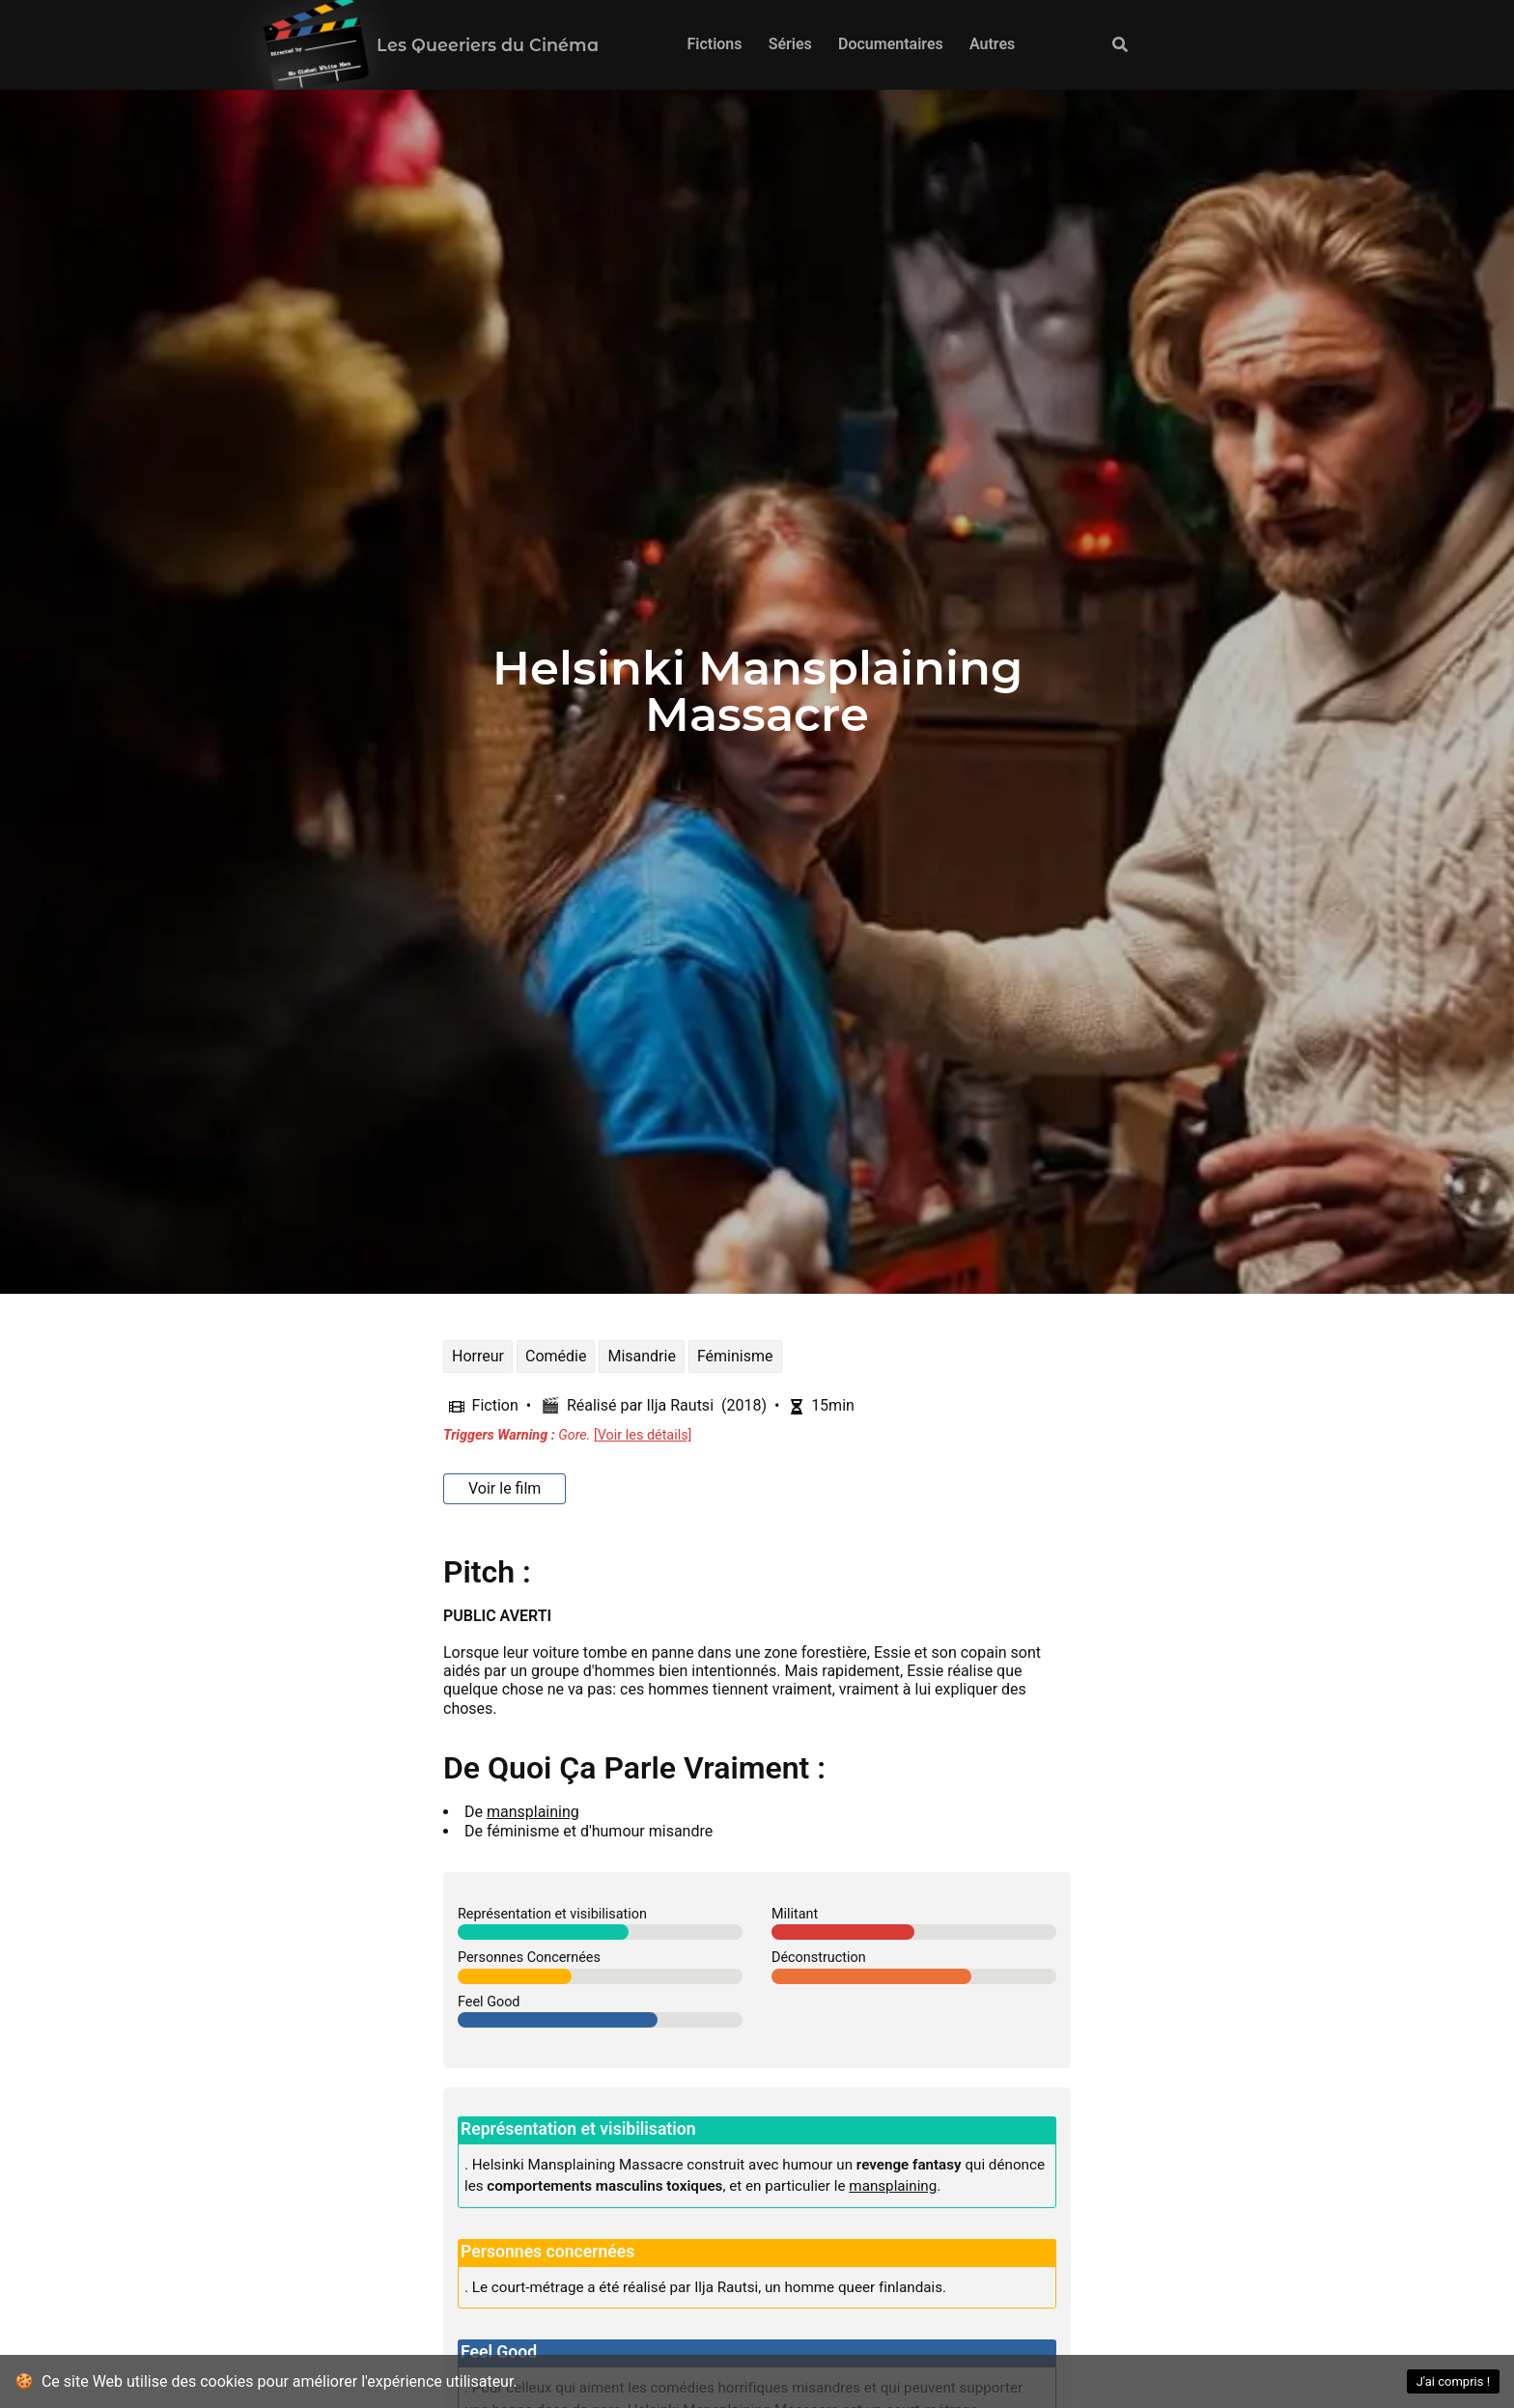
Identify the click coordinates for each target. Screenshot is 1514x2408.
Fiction (495, 1405)
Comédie (555, 1356)
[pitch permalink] (433, 1572)
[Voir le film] (504, 1488)
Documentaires (890, 44)
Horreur (478, 1356)
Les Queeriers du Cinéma (488, 45)
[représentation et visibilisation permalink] (448, 2127)
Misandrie (641, 1356)
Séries (790, 44)
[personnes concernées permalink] (448, 2249)
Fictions (714, 44)
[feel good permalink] (448, 2350)
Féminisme (735, 1356)
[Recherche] (1122, 45)
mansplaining (533, 1812)
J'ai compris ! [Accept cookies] (1453, 2381)
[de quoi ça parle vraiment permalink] (433, 1768)
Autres (992, 44)
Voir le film (504, 1488)
